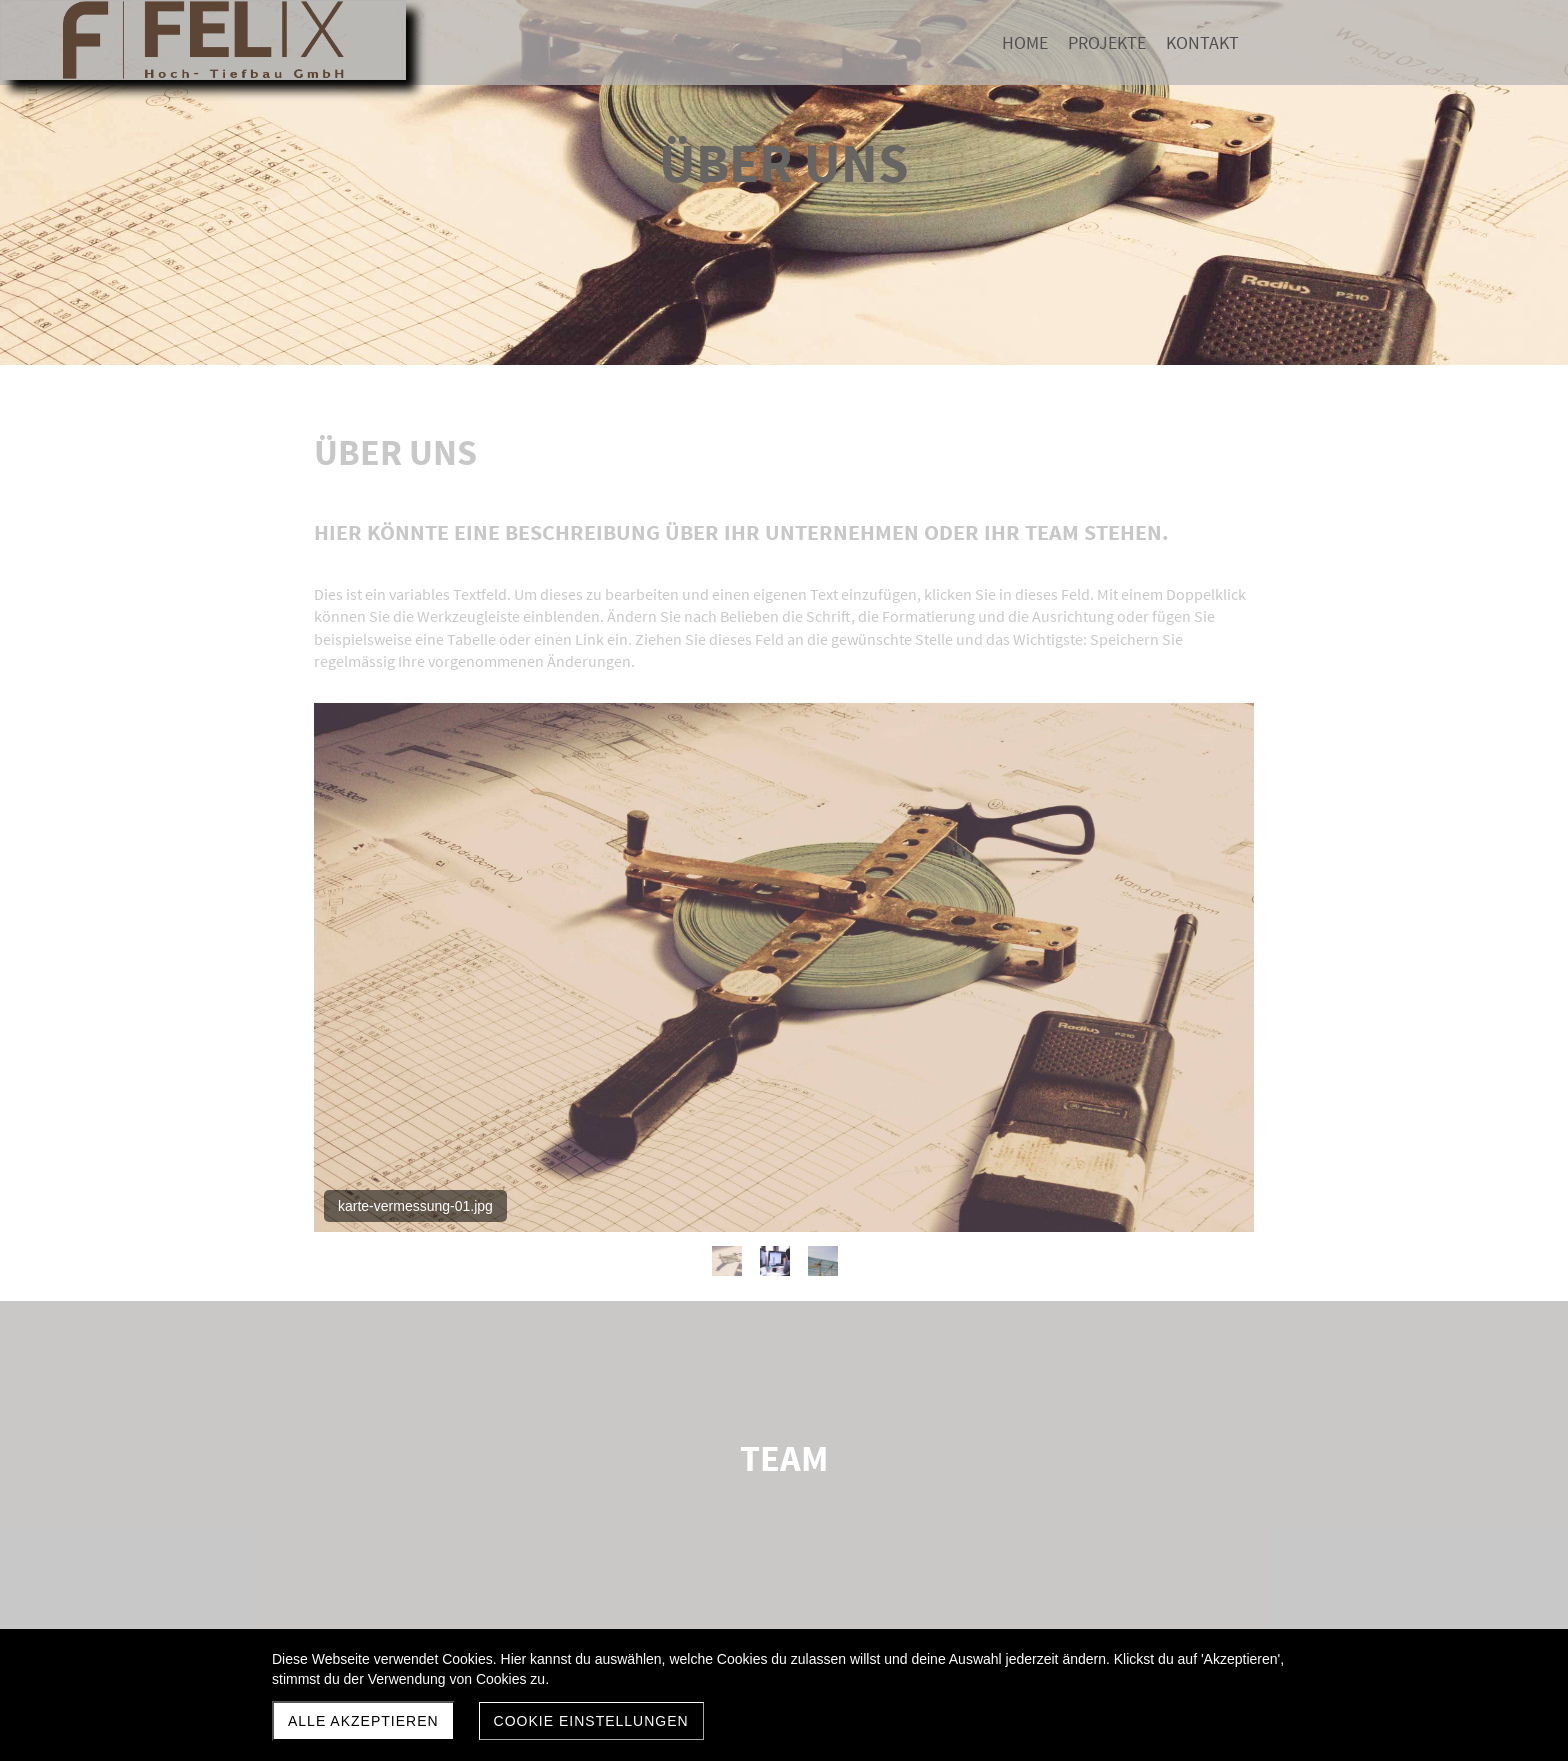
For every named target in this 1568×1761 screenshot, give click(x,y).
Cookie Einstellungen (591, 1721)
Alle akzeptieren (363, 1721)
